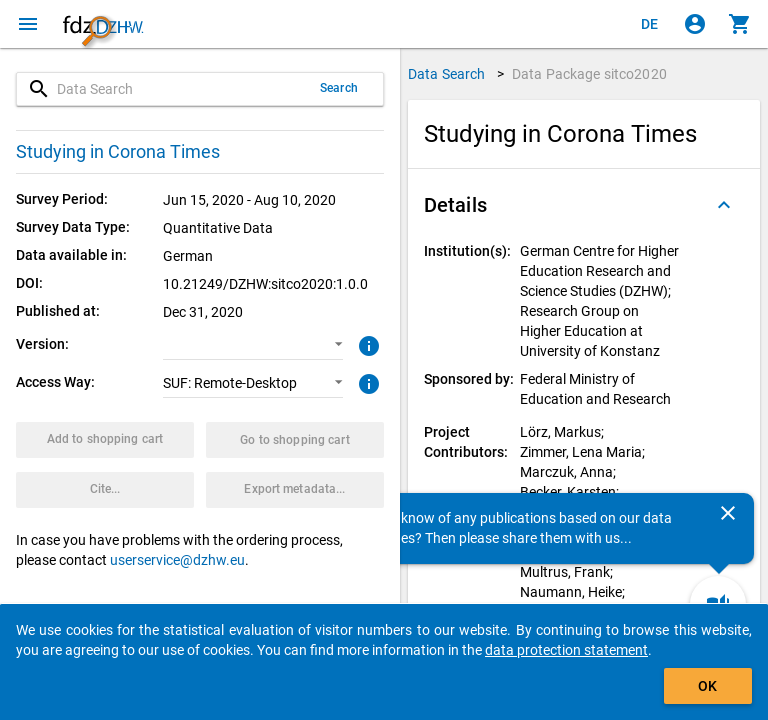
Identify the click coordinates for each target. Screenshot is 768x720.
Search (339, 88)
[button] (252, 345)
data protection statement (566, 650)
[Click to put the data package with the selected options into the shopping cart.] (105, 440)
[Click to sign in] (695, 24)
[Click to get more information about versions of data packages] (366, 344)
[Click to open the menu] (28, 24)
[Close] (728, 513)
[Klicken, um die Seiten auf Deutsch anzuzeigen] (650, 24)
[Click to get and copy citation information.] (105, 490)
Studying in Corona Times (118, 151)
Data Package (589, 74)
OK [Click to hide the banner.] (707, 686)
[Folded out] (724, 205)
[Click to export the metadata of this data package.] (295, 490)
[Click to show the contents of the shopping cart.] (740, 24)
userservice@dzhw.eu (177, 560)
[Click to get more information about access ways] (366, 382)
